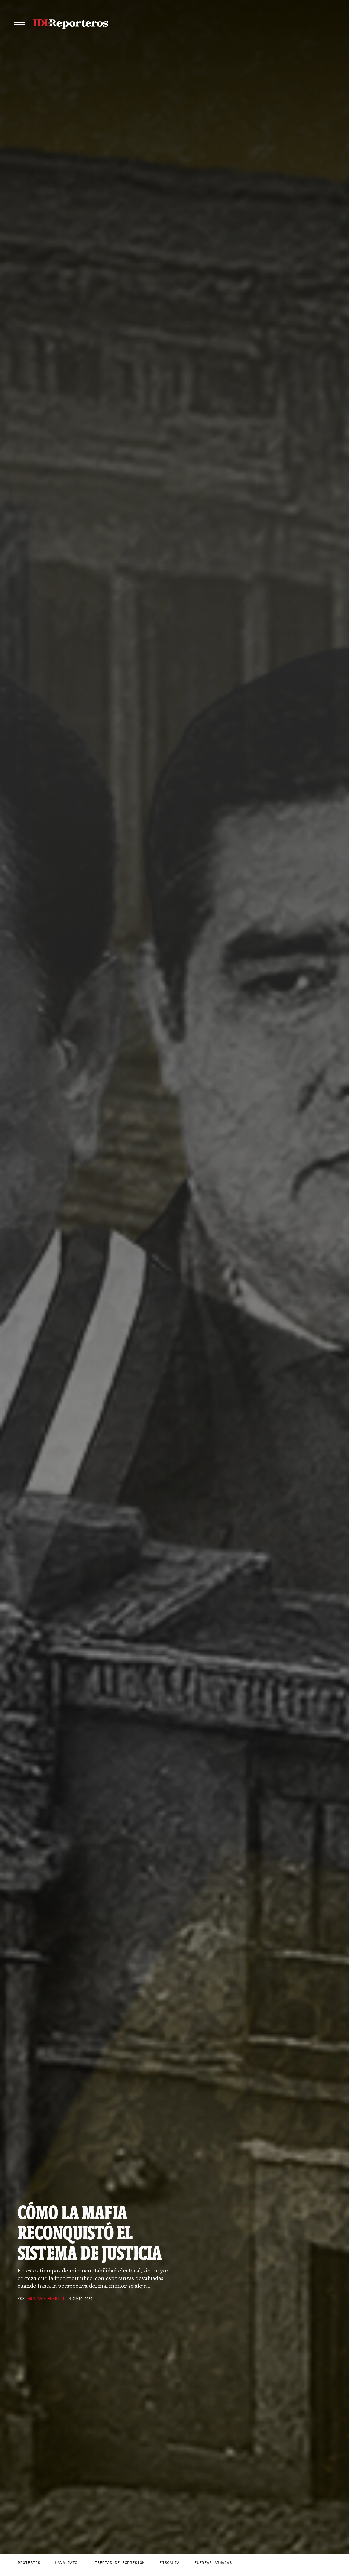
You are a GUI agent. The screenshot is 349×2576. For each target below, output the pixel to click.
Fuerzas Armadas (213, 2562)
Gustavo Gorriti (46, 2298)
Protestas (29, 2562)
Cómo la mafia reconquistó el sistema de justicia (90, 2232)
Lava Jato (66, 2562)
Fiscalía (169, 2562)
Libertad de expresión (118, 2562)
